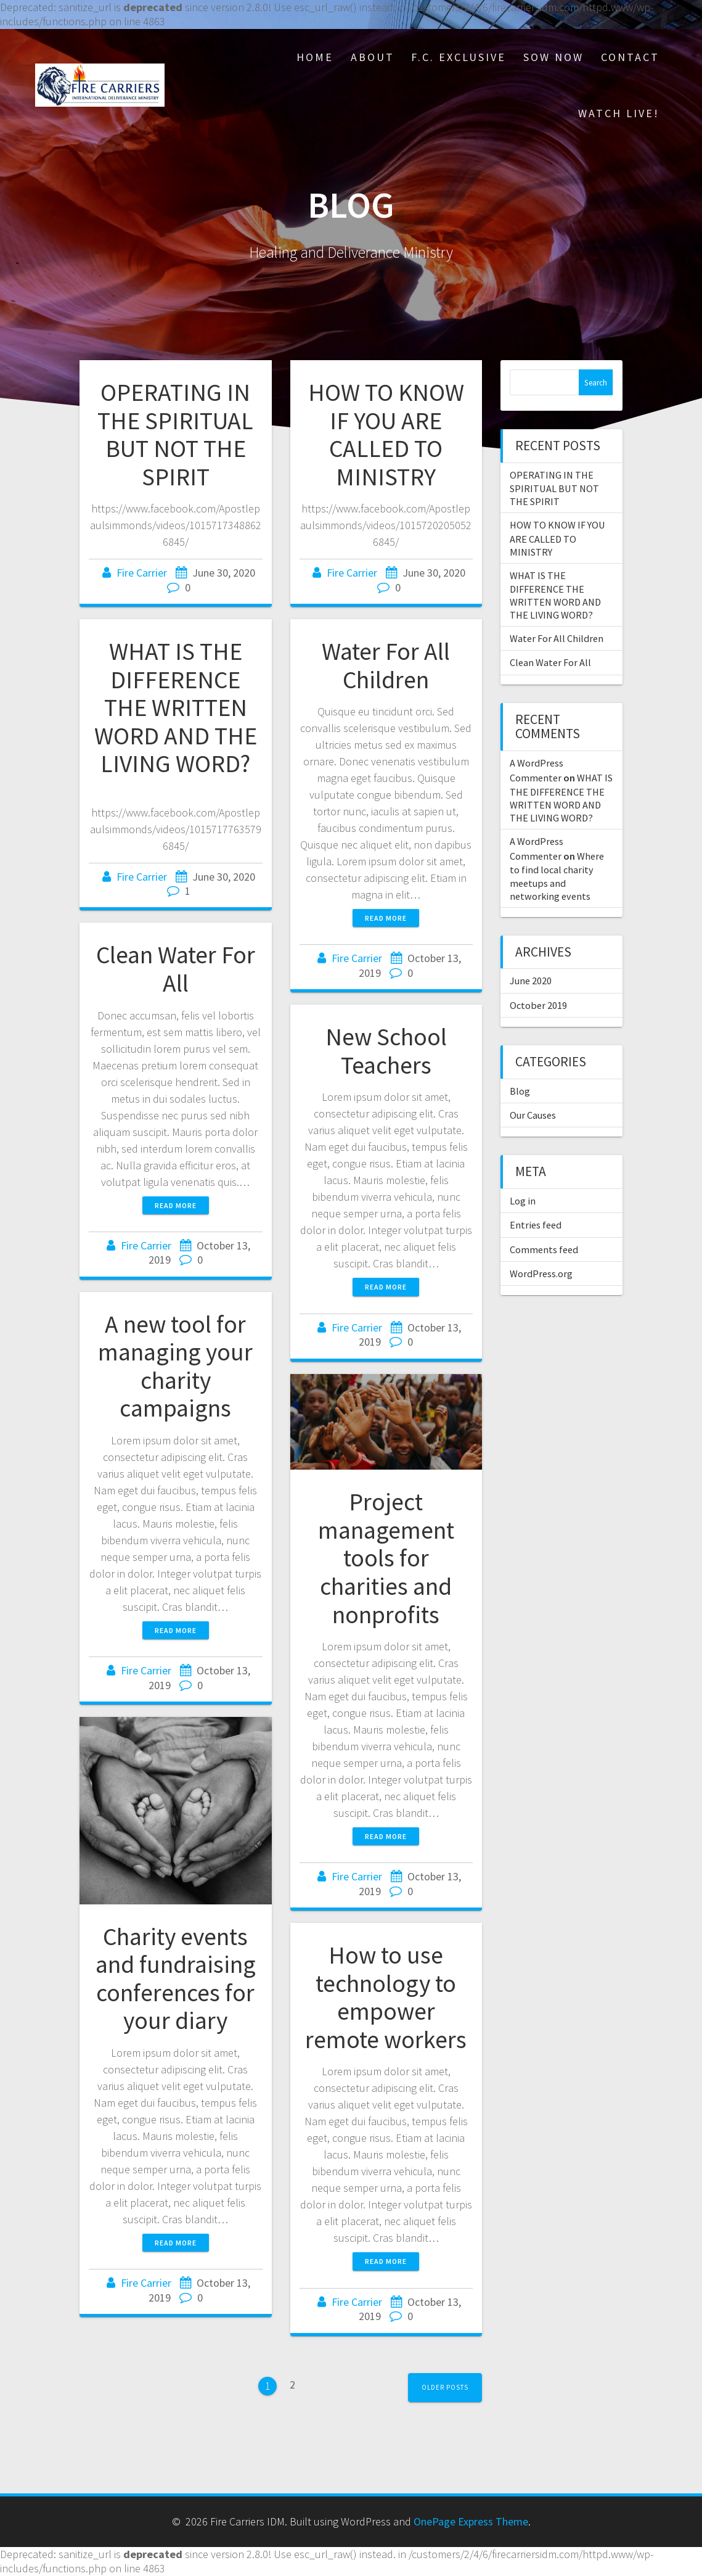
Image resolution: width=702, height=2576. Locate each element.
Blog (520, 1091)
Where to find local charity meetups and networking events (557, 876)
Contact (630, 57)
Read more (386, 918)
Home (314, 57)
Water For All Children (386, 665)
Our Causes (533, 1115)
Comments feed (544, 1249)
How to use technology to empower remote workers (386, 1997)
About (372, 57)
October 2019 (538, 1005)
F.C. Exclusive (458, 57)
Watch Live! (618, 113)
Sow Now (553, 57)
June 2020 (531, 980)
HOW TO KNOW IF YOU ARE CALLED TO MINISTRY (386, 434)
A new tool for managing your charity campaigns (175, 1366)
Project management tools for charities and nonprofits (386, 1557)
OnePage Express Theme (471, 2521)
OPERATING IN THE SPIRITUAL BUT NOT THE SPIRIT (175, 434)
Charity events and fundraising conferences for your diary (176, 1978)
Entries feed (535, 1225)
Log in (523, 1201)
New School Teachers (386, 1050)
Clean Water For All (175, 968)
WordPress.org (541, 1273)
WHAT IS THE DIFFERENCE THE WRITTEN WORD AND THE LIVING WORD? (175, 707)
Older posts (445, 2387)
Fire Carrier (141, 573)
